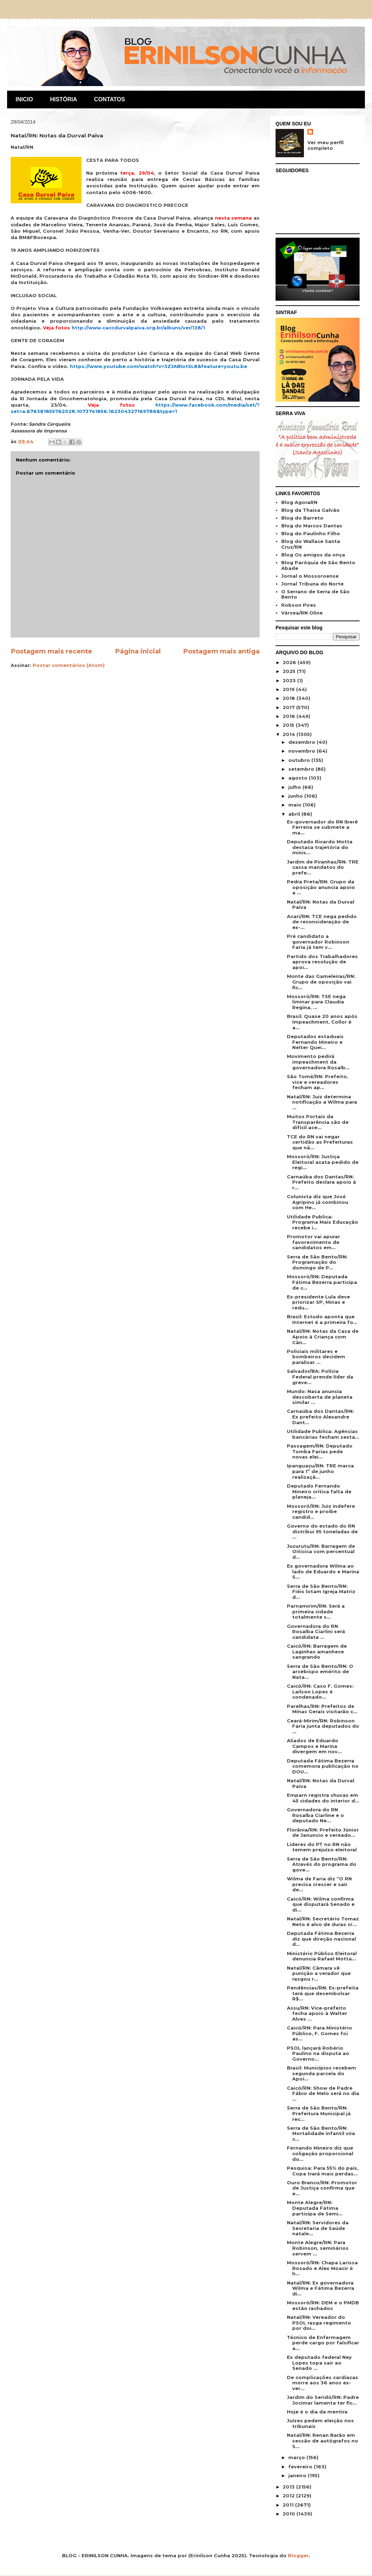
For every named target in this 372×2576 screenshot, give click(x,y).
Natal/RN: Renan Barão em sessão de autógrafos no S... (322, 2440)
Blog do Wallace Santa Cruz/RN (310, 544)
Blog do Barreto (302, 518)
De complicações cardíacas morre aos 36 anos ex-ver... (322, 2382)
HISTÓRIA (63, 99)
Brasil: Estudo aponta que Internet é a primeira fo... (322, 1319)
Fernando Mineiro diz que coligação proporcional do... (320, 2153)
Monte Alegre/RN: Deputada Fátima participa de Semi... (315, 2207)
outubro (299, 760)
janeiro (298, 2475)
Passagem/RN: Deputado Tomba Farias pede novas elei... (319, 1451)
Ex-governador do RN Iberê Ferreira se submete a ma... (322, 827)
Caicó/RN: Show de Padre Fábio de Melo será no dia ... (323, 2093)
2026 (290, 662)
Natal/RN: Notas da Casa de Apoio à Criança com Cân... (323, 1336)
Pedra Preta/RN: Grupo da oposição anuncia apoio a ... (321, 887)
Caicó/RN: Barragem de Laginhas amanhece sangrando (317, 1651)
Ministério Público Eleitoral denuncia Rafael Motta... (322, 1956)
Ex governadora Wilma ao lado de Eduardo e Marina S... (323, 1571)
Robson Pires (298, 605)
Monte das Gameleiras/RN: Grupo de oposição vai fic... (321, 981)
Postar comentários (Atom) (69, 665)
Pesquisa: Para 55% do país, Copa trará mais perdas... (323, 2170)
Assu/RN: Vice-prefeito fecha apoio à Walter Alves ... (317, 2013)
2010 (289, 2513)
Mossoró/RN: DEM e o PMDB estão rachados (323, 2305)
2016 (289, 716)
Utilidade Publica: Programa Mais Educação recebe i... (322, 1222)
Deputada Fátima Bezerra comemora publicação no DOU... (323, 1766)
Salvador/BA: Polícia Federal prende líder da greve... (320, 1376)
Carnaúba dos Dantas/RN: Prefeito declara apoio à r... (321, 1182)
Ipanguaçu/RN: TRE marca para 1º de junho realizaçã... (320, 1471)
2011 (289, 2505)
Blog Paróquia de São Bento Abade (318, 565)
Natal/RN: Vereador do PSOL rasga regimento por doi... (319, 2322)
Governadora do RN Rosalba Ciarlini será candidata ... (316, 1631)
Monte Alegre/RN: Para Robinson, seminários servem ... (318, 2248)
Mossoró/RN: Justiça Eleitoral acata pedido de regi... (323, 1162)
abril (294, 814)
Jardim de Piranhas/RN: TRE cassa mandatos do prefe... (323, 867)
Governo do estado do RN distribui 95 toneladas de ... (322, 1531)
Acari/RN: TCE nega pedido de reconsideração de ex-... (322, 921)
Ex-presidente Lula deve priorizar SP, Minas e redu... (318, 1302)
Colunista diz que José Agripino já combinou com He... (317, 1202)
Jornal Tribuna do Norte (312, 584)
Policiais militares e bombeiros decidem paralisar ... (316, 1356)
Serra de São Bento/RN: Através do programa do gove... (321, 1864)
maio (295, 805)
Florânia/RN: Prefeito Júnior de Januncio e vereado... (323, 1832)
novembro (302, 751)
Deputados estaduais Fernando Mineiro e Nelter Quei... (315, 1042)
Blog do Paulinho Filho (310, 533)
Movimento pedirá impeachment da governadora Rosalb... (318, 1061)
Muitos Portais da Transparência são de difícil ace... (318, 1122)
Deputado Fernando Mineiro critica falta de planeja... (319, 1491)
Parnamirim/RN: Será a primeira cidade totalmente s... (316, 1611)
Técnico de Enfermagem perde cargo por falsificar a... (323, 2342)
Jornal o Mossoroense (310, 576)
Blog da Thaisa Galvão (310, 510)
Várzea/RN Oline (302, 613)
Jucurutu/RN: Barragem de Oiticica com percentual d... (321, 1551)
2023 (290, 680)
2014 (289, 734)
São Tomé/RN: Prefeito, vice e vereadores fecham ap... (317, 1082)
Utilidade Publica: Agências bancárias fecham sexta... (323, 1434)
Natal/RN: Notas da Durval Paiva (320, 904)
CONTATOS (109, 99)
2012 (289, 2495)
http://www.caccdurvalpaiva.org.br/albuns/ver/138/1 (138, 327)
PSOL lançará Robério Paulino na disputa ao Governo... (318, 2053)
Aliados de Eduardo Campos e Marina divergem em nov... (314, 1746)
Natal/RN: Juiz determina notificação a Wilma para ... (322, 1102)
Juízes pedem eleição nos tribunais (320, 2423)
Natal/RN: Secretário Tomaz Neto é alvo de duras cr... (323, 1921)
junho (296, 796)
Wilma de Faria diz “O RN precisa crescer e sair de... (319, 1884)
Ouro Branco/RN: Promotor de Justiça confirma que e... (322, 2188)
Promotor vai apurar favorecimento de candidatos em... (313, 1242)
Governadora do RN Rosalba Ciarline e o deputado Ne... (315, 1815)
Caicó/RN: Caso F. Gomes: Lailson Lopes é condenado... (320, 1691)
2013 (289, 2487)
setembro (302, 769)
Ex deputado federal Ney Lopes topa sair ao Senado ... (319, 2362)
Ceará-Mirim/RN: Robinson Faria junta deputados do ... (323, 1726)
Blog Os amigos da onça (313, 554)
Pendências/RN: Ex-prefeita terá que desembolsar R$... (323, 1993)
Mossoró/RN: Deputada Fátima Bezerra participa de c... (322, 1282)
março (297, 2457)
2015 (289, 725)
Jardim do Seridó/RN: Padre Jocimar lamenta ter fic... (323, 2400)
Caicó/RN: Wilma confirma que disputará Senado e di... (321, 1904)
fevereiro (301, 2466)
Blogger (298, 2555)
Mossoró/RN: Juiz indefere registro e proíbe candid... (321, 1511)
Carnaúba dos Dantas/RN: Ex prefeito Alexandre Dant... (320, 1416)
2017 (289, 707)
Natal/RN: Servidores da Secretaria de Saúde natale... (318, 2228)
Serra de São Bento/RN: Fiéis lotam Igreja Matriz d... (321, 1591)
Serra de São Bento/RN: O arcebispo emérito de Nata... (320, 1671)
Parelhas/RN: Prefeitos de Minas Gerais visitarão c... (322, 1709)
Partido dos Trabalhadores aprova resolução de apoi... (322, 961)
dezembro (302, 742)
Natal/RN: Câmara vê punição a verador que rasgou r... (319, 1973)
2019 (289, 689)
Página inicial (138, 651)
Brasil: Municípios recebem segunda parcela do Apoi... (321, 2073)
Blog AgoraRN (299, 502)
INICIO (24, 99)
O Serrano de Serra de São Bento (315, 594)
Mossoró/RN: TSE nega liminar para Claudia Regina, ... (316, 1001)
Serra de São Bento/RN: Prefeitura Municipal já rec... (319, 2113)
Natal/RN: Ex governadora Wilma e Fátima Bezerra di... (320, 2288)
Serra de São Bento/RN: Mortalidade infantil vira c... (321, 2133)
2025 (290, 671)
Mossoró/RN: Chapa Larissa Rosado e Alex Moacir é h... (322, 2268)
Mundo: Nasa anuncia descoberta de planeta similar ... (319, 1396)
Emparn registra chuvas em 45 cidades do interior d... (323, 1798)
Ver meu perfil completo (325, 145)
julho (295, 787)
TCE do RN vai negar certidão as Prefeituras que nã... (320, 1142)
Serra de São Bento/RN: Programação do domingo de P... (317, 1262)
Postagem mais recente (51, 651)
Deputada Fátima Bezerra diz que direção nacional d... (321, 1938)
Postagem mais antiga (221, 651)
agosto (298, 778)
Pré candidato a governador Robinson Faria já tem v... (318, 941)
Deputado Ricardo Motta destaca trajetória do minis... (319, 847)
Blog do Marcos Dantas (311, 525)
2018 (289, 698)
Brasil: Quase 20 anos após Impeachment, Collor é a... (322, 1021)
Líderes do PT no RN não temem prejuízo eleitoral (322, 1847)
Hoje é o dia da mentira (317, 2411)
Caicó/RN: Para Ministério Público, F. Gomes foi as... (319, 2033)
